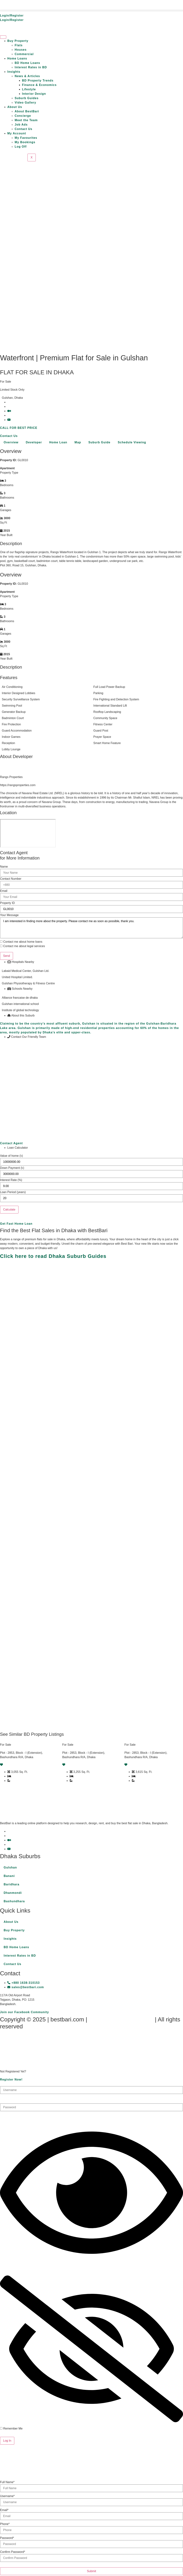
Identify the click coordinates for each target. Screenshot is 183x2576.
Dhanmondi (13, 1892)
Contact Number (10, 878)
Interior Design (34, 93)
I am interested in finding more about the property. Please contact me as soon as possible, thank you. (91, 927)
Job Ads (21, 124)
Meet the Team (26, 120)
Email (3, 890)
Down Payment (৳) (12, 1167)
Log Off (21, 146)
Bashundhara (14, 1901)
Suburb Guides (26, 98)
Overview (11, 442)
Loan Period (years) (13, 1192)
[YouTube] (9, 419)
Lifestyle (29, 89)
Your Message (9, 915)
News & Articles (27, 76)
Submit (91, 2571)
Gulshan (10, 1867)
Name (4, 866)
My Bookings (25, 142)
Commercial (24, 54)
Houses (21, 49)
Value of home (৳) (11, 1155)
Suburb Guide (99, 442)
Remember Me (11, 2428)
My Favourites (26, 137)
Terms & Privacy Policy (121, 2019)
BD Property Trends (37, 80)
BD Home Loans (27, 62)
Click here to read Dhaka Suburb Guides (53, 1256)
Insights (13, 71)
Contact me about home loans (22, 941)
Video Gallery (25, 102)
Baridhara (11, 1884)
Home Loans (17, 58)
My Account (16, 133)
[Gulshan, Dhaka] (28, 833)
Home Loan (58, 442)
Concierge (23, 115)
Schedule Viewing (132, 442)
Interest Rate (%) (11, 1180)
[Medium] (9, 411)
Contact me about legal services (24, 946)
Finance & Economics (39, 84)
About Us (14, 106)
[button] (91, 11)
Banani (9, 1875)
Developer (34, 442)
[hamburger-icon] (3, 37)
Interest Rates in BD (31, 67)
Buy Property (17, 40)
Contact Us (23, 129)
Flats (19, 45)
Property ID (7, 903)
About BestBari (27, 111)
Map (78, 442)
